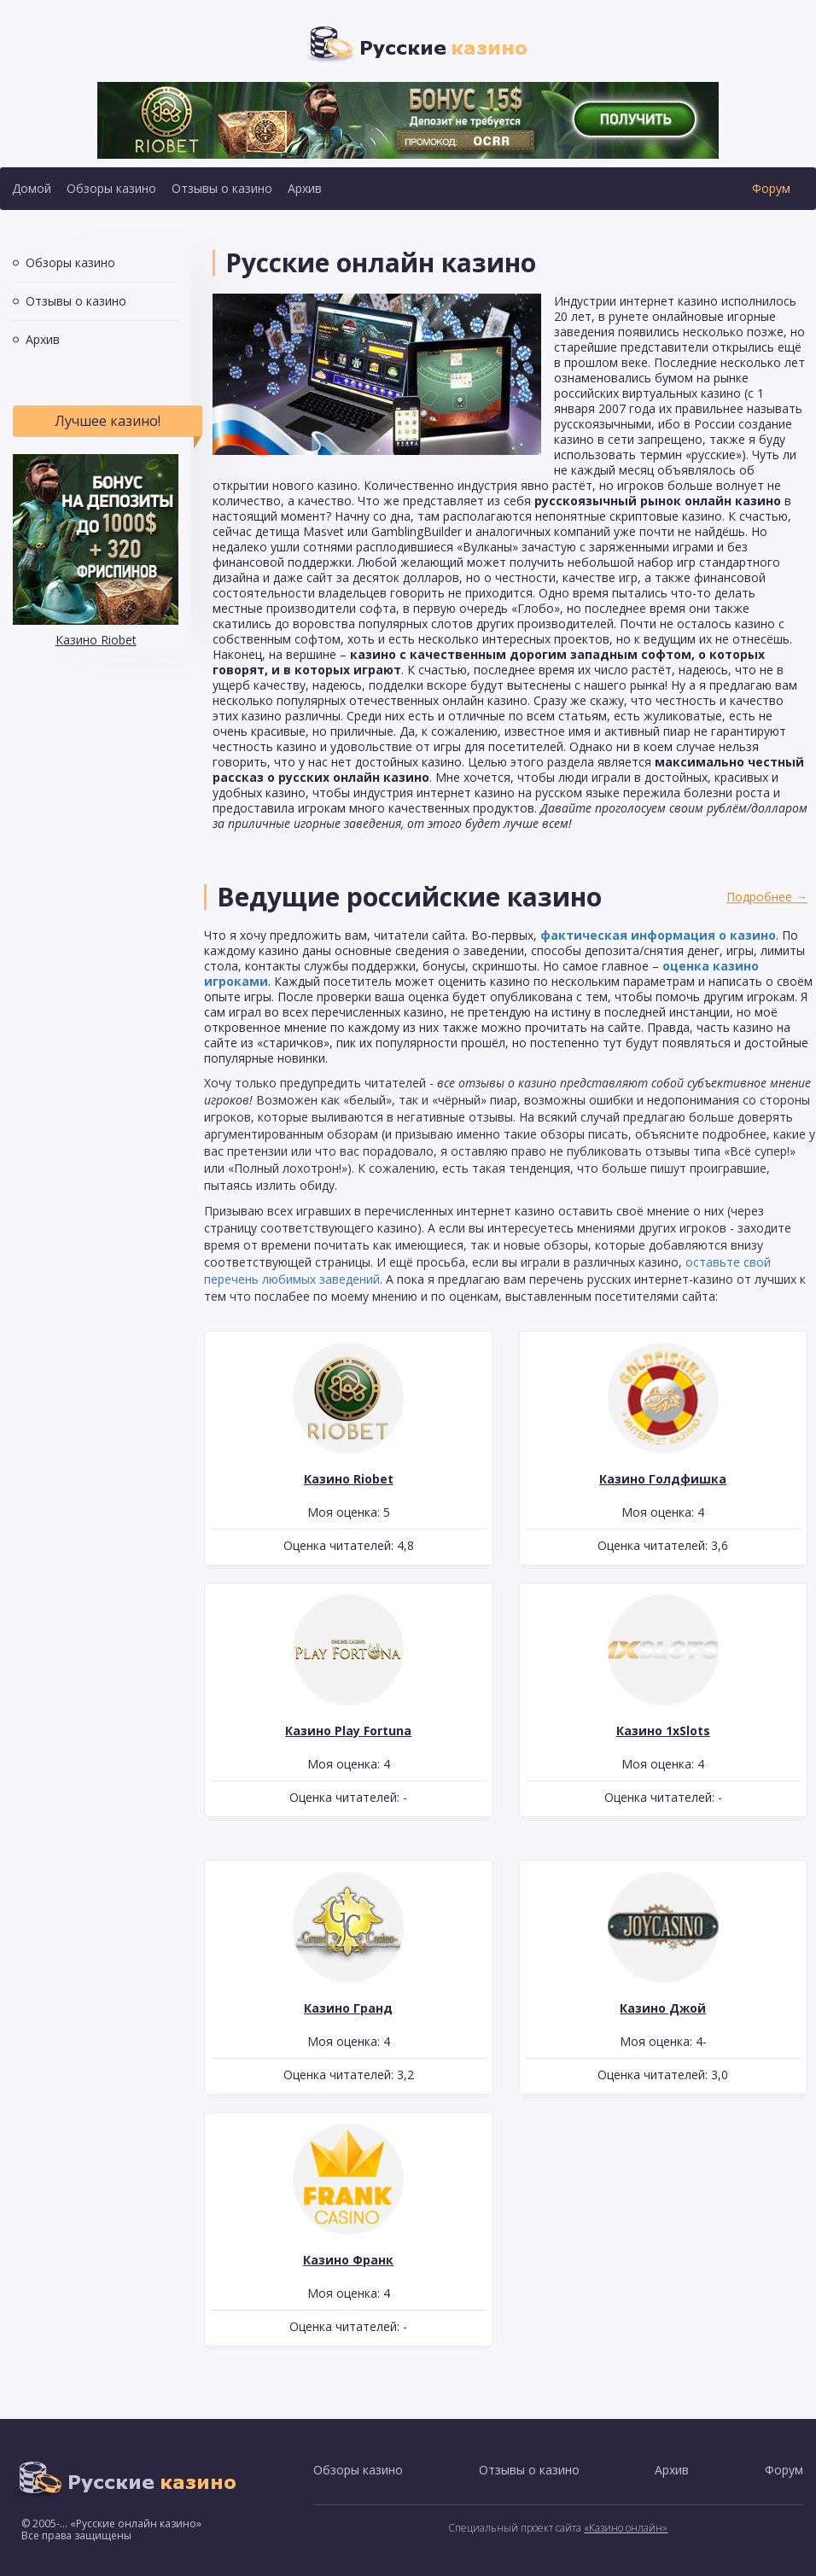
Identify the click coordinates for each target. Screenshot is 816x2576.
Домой (31, 188)
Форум (771, 188)
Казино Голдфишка (662, 1479)
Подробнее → (766, 896)
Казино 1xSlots (663, 1730)
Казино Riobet (96, 640)
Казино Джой (663, 2008)
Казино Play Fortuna (348, 1730)
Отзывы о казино (222, 188)
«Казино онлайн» (625, 2528)
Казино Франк (348, 2260)
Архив (305, 188)
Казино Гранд (348, 2008)
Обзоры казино (111, 188)
